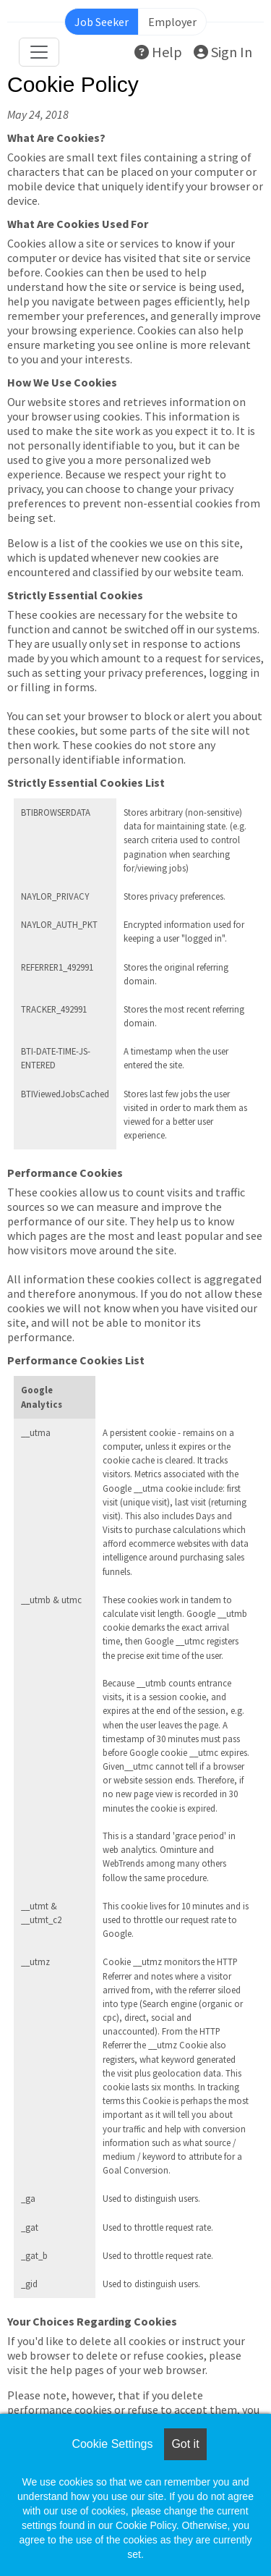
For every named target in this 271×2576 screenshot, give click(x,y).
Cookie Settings (112, 2444)
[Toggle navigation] (39, 52)
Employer (172, 21)
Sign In (223, 52)
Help (158, 52)
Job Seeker (101, 21)
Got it (185, 2444)
